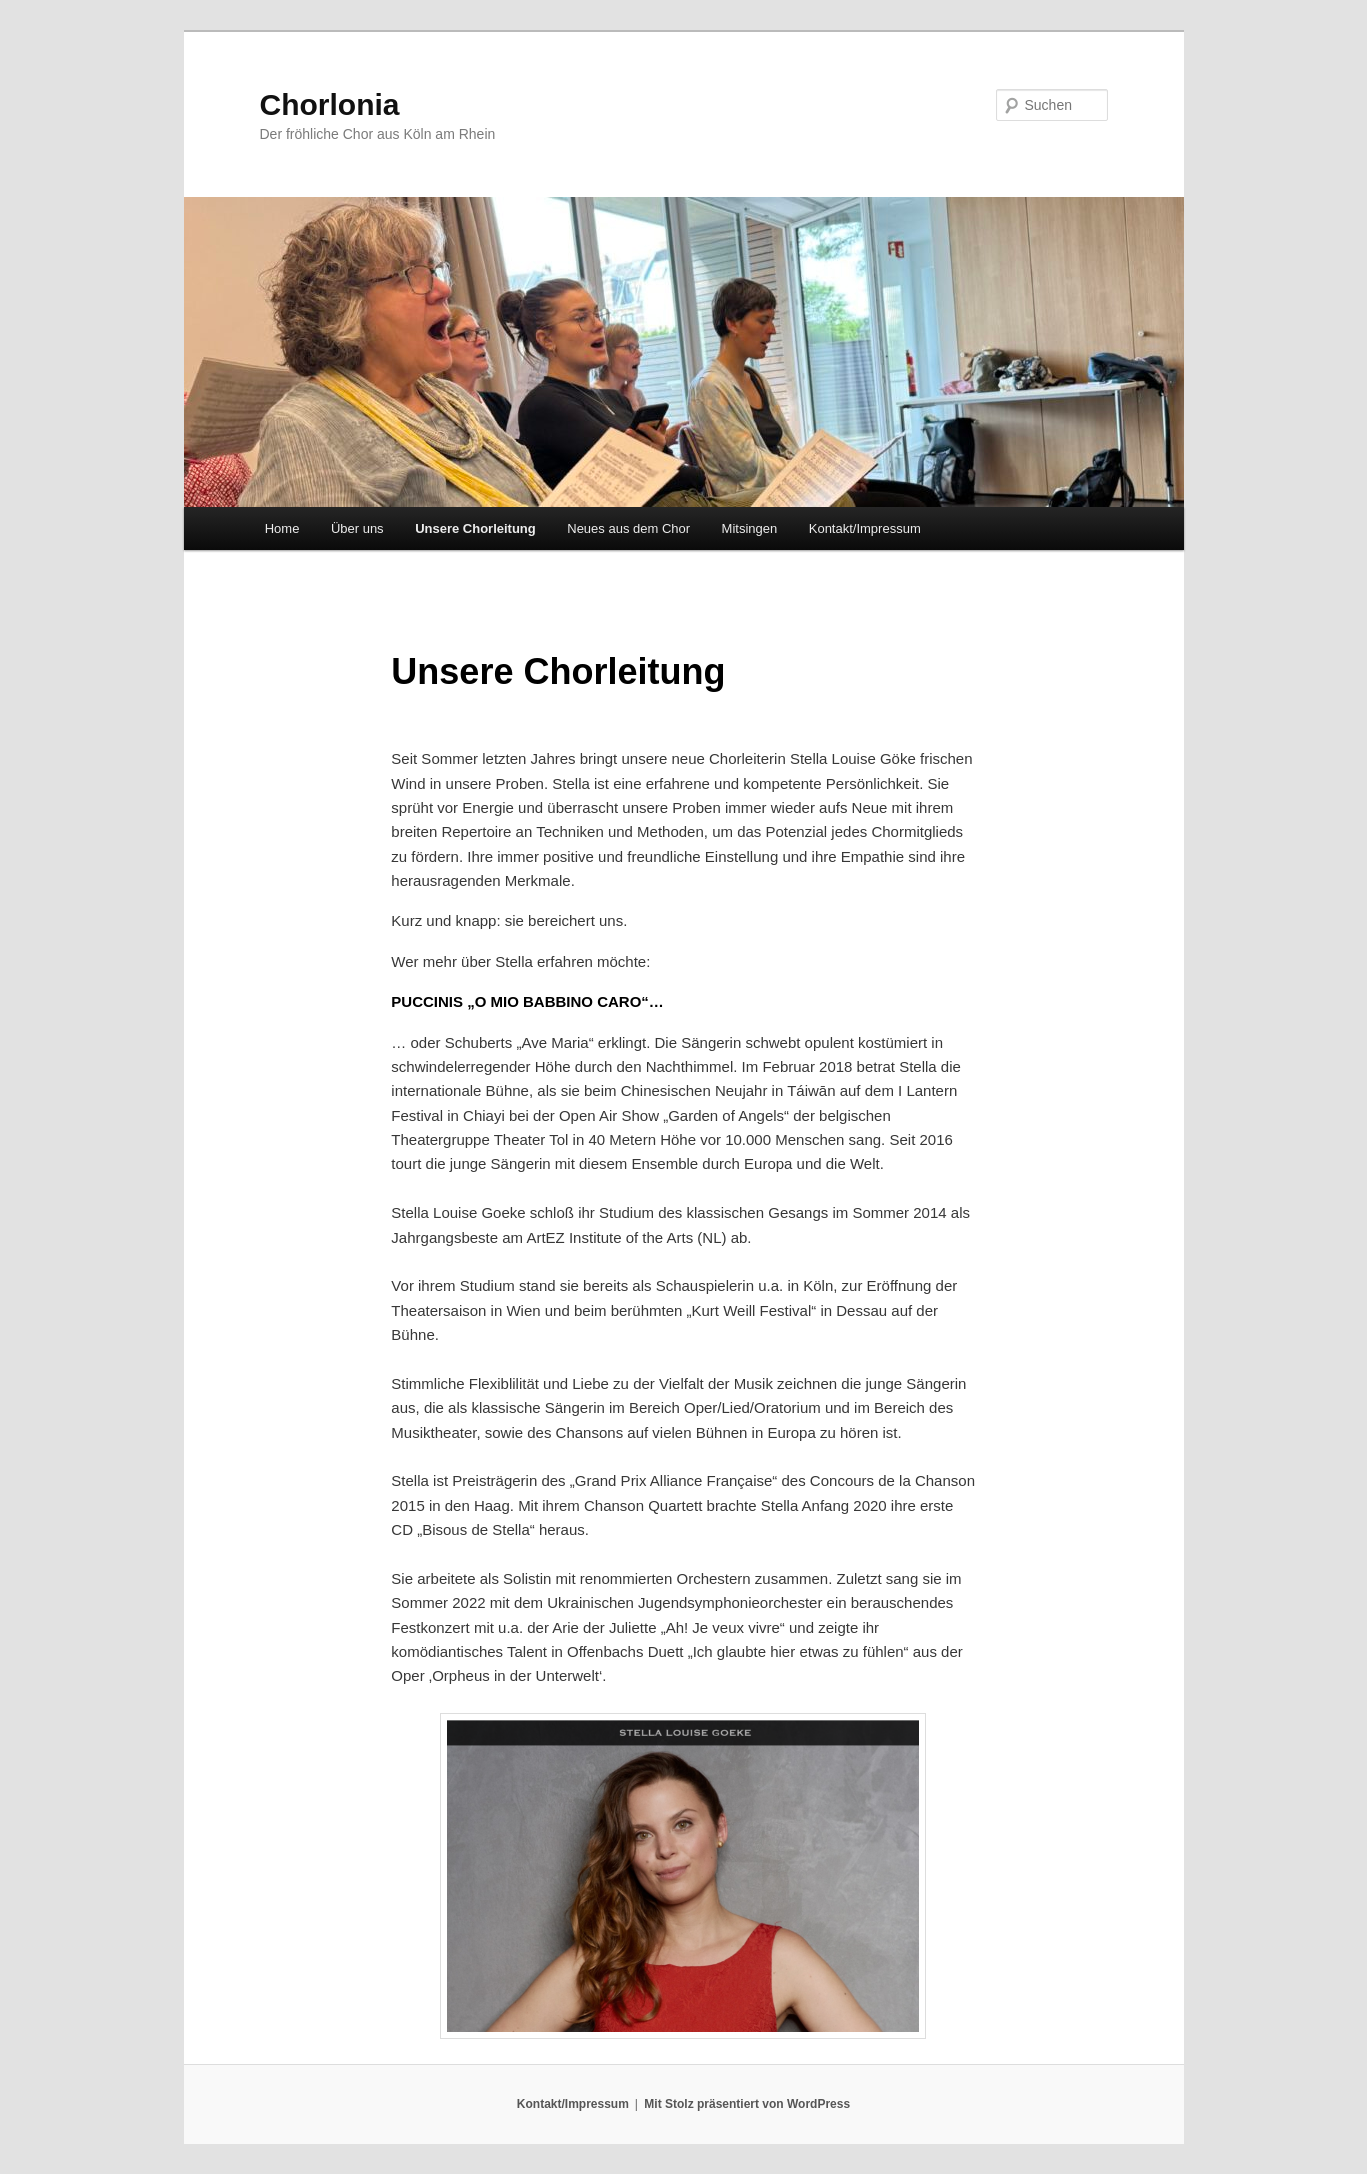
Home (282, 528)
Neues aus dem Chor (628, 528)
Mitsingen (750, 528)
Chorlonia (330, 104)
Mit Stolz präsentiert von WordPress (747, 2104)
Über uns (357, 528)
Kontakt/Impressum (865, 528)
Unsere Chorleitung (475, 528)
